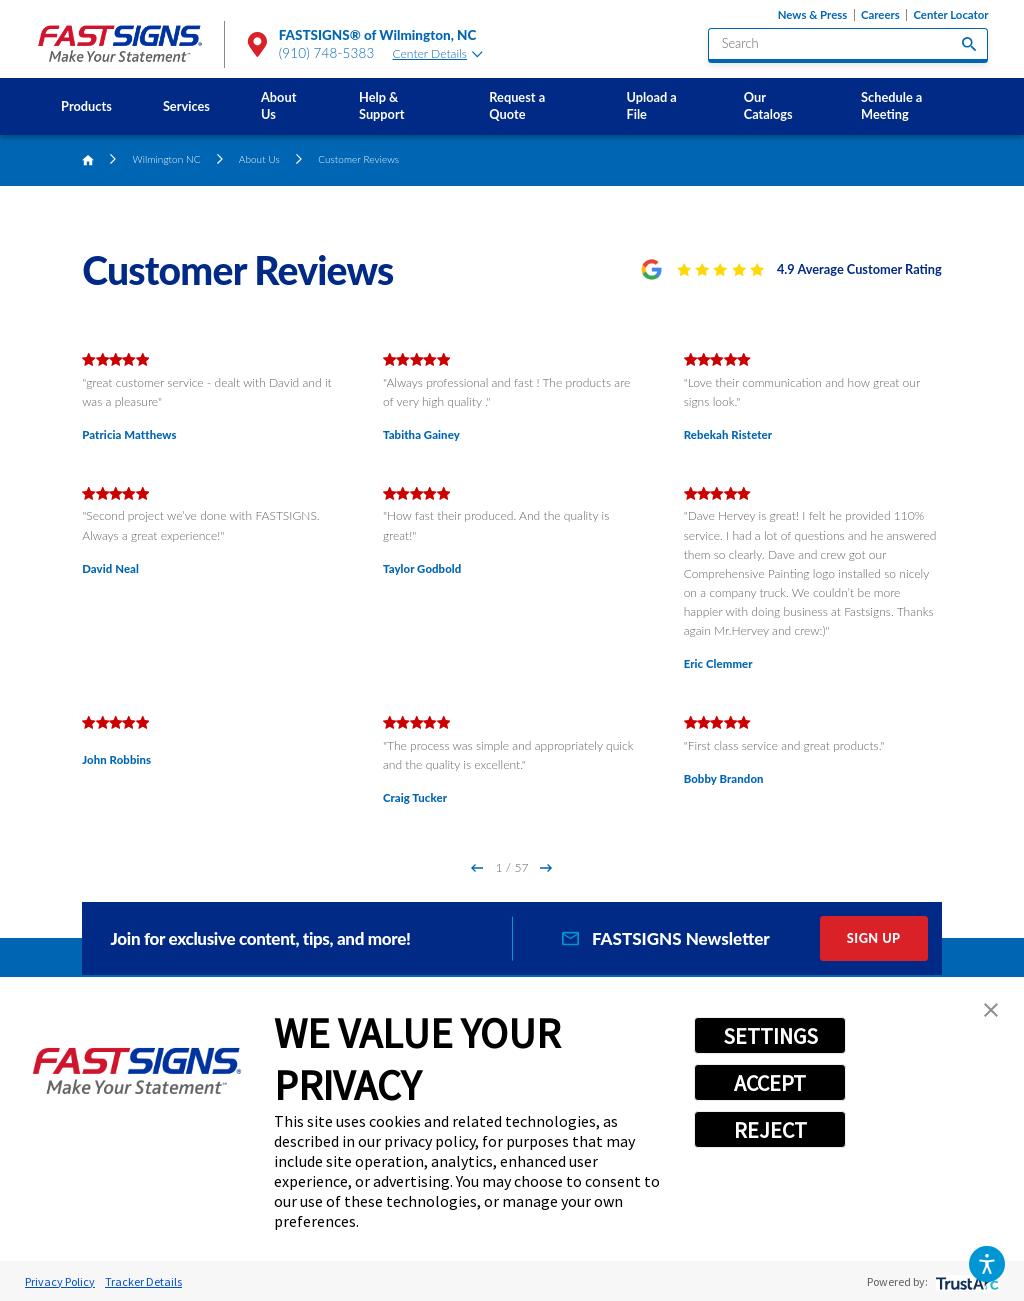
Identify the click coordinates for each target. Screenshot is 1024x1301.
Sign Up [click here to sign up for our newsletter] (874, 938)
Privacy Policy (60, 1281)
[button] (986, 1263)
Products (86, 106)
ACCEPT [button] (770, 1083)
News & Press (812, 15)
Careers (880, 15)
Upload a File (651, 105)
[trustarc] (965, 1281)
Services (186, 106)
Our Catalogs (768, 105)
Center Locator (950, 15)
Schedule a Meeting (891, 105)
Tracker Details (143, 1281)
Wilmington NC (167, 159)
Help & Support (381, 105)
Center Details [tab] (438, 53)
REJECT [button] (770, 1130)
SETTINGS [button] (770, 1036)
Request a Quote (517, 105)
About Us (278, 105)
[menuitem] (87, 106)
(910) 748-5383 (327, 53)
